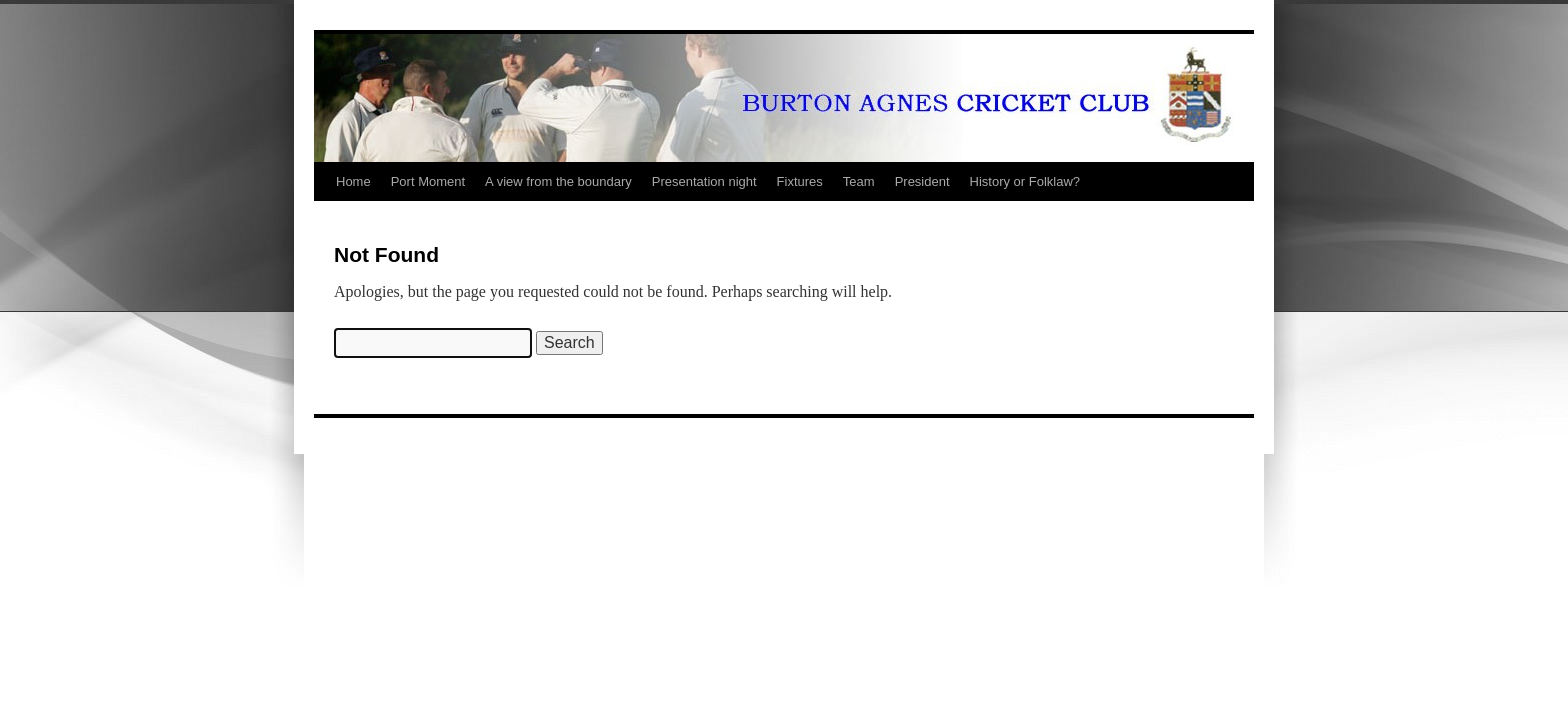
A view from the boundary (558, 181)
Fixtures (800, 181)
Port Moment (428, 181)
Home (353, 181)
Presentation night (704, 181)
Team (859, 181)
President (922, 181)
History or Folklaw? (1025, 181)
